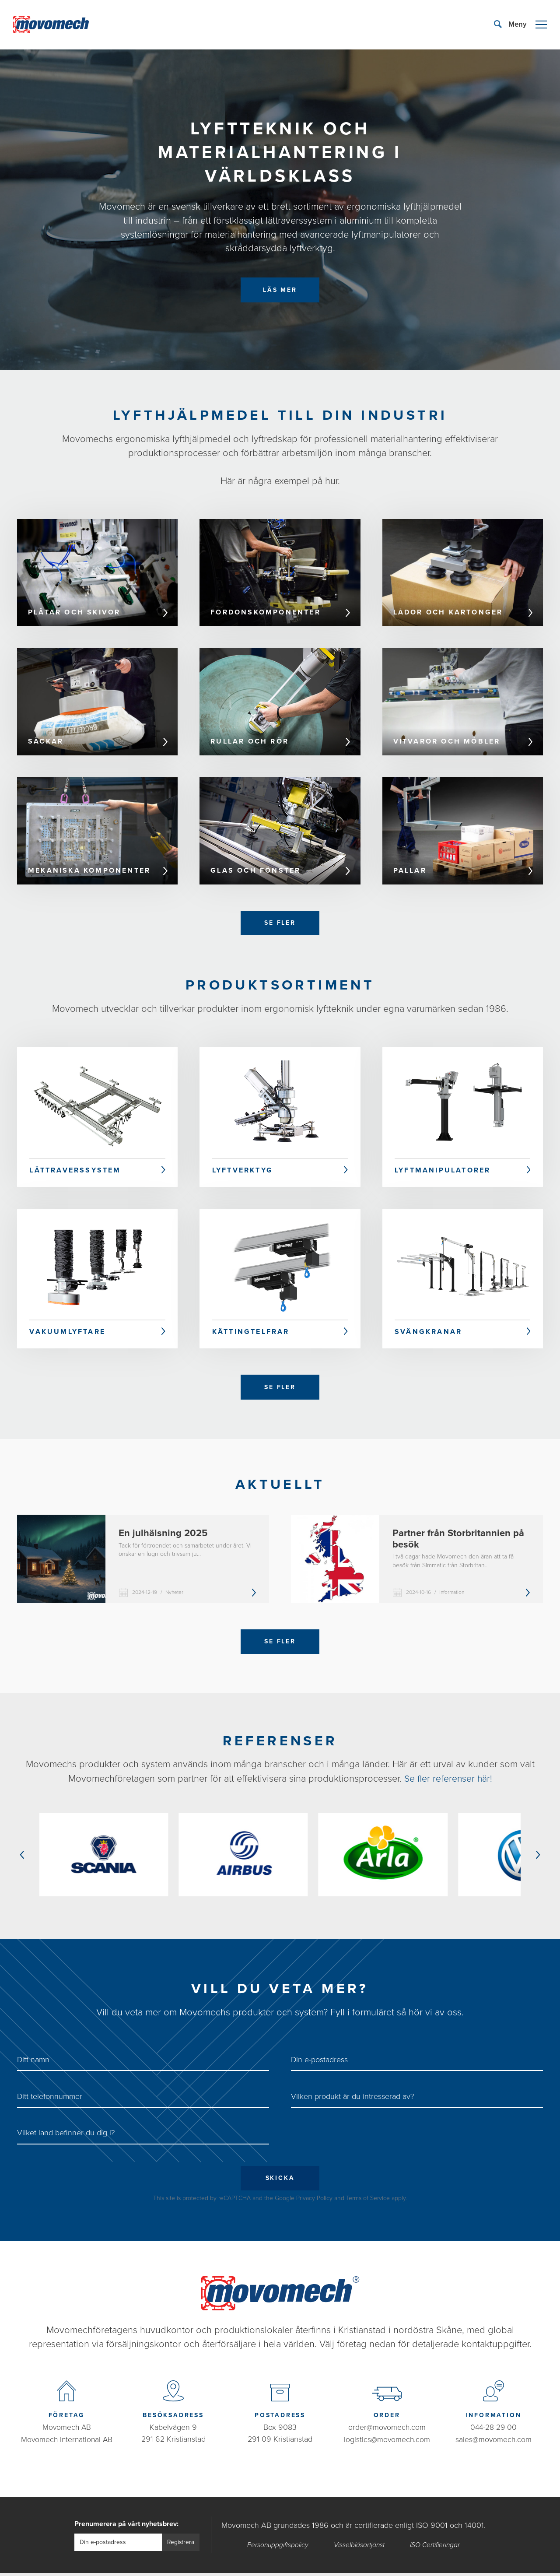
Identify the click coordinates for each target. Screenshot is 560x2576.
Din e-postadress (319, 2036)
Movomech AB (66, 2404)
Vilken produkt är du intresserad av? (352, 2073)
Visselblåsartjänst (359, 2522)
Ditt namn (33, 2036)
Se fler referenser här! (448, 1783)
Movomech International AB (67, 2416)
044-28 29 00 (494, 2404)
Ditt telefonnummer (49, 2073)
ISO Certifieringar (435, 2522)
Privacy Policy (314, 2175)
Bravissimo (336, 2562)
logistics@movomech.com (386, 2416)
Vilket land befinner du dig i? (66, 2109)
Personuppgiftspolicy (278, 2522)
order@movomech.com (387, 2404)
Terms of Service (368, 2175)
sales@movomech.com (493, 2416)
